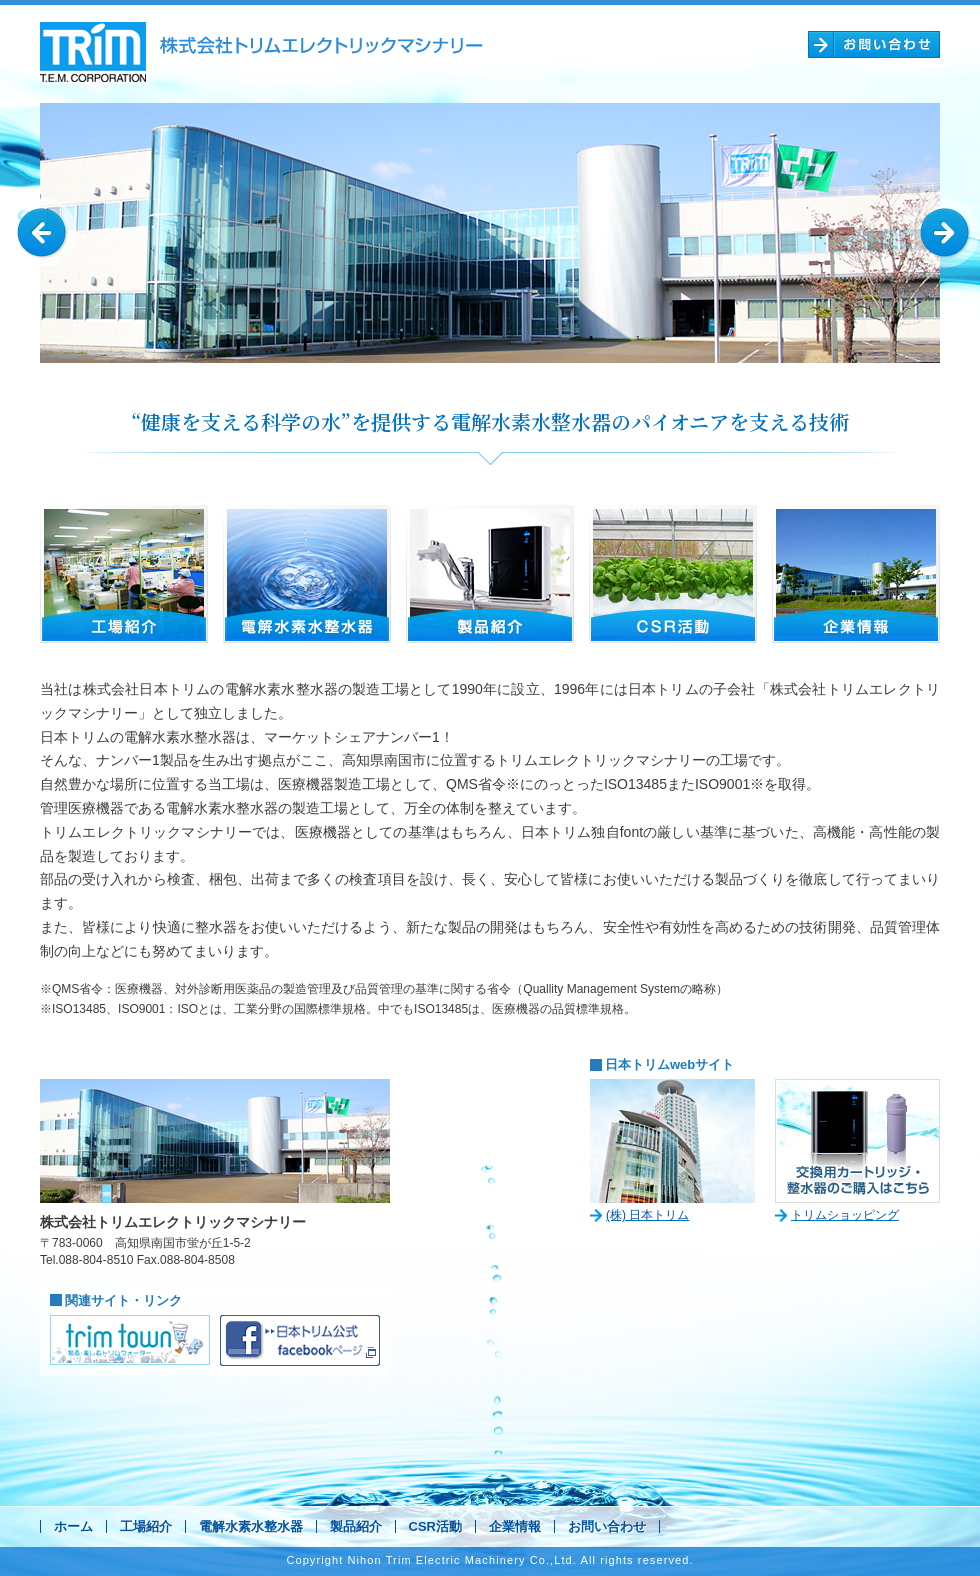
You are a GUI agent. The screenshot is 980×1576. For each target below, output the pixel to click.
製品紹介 (356, 1526)
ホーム (73, 1526)
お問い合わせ (607, 1526)
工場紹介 (146, 1526)
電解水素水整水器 (251, 1526)
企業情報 (515, 1526)
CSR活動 (435, 1526)
